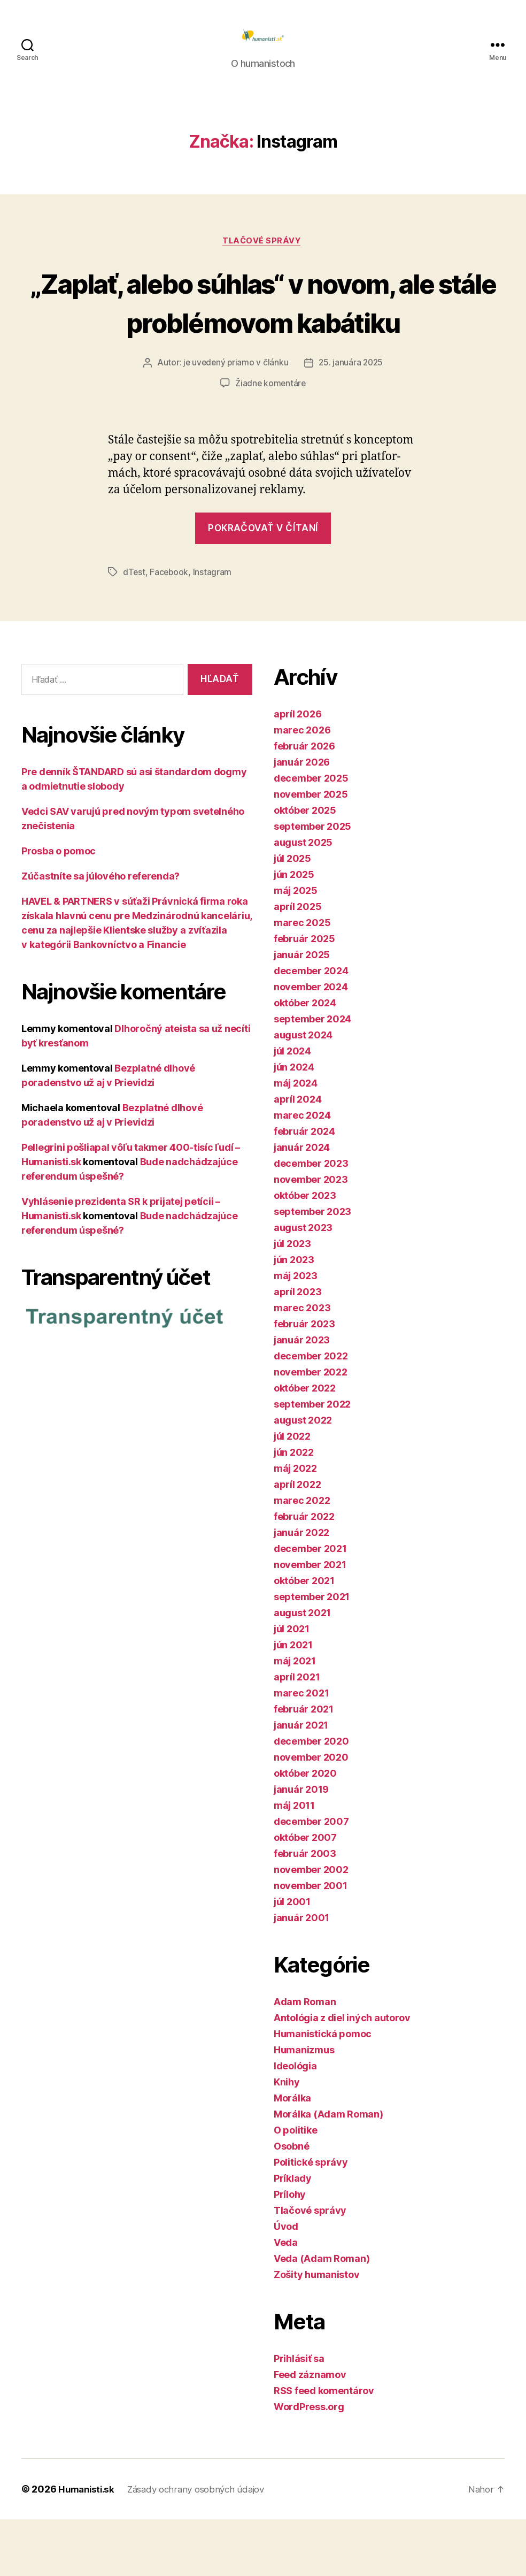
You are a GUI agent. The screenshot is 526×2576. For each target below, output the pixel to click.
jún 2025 (294, 931)
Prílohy (290, 2251)
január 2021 (301, 1781)
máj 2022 (295, 1525)
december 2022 (311, 1412)
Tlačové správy (263, 258)
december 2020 (311, 1797)
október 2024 (305, 1059)
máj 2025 (296, 947)
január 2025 (302, 1011)
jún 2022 (294, 1509)
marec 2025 (302, 979)
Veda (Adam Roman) (321, 2315)
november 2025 (311, 851)
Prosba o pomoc (58, 907)
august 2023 (303, 1284)
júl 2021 (292, 1685)
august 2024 (303, 1091)
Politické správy (311, 2219)
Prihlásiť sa (299, 2415)
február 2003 (305, 1910)
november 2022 (310, 1428)
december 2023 (311, 1220)
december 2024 (311, 1027)
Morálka (292, 2154)
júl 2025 (292, 915)
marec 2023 (302, 1364)
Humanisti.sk (88, 2545)
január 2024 (302, 1204)
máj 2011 (294, 1862)
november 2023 (311, 1236)
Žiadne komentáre (271, 439)
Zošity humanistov (316, 2331)
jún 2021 (293, 1701)
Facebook (170, 628)
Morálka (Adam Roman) (328, 2170)
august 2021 (302, 1669)
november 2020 (311, 1814)
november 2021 (310, 1621)
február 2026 (304, 802)
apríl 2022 (297, 1541)
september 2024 (312, 1075)
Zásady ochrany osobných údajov (204, 2545)
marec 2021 (301, 1749)
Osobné (291, 2202)
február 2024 (304, 1188)
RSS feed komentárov (324, 2447)
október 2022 (305, 1444)
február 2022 (304, 1573)
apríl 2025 (297, 963)
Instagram (213, 628)
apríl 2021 (297, 1733)
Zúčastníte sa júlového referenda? (100, 932)
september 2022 (312, 1460)
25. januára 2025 (352, 419)
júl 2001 (292, 1958)
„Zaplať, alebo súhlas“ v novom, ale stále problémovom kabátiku (263, 338)
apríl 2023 (297, 1348)
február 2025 (304, 995)
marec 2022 (302, 1557)
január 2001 (301, 1974)
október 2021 (304, 1637)
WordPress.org (309, 2463)
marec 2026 (302, 786)
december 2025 (311, 834)
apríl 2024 (297, 1155)
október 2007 (305, 1894)
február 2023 (304, 1380)
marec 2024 (302, 1172)
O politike (295, 2186)
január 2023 (302, 1396)
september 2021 (312, 1653)
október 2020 (305, 1830)
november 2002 (311, 1926)
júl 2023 (292, 1300)
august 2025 (303, 899)
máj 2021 (295, 1717)
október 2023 (305, 1252)
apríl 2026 (297, 770)
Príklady (293, 2235)
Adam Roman (305, 2058)
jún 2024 (294, 1123)
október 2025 (305, 867)
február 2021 (304, 1765)
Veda (286, 2299)
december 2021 (310, 1605)
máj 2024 (296, 1139)
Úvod (286, 2283)
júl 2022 (292, 1493)
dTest (134, 628)
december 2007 (311, 1878)
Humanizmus (304, 2106)
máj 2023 (296, 1332)
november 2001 (310, 1942)
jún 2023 (294, 1316)
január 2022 (301, 1589)
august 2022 (303, 1476)
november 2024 (311, 1043)
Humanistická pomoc (323, 2090)
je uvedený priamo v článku (234, 419)
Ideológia (295, 2122)
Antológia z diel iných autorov (342, 2074)
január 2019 (301, 1846)
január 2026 (302, 818)
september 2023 (312, 1268)
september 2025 (312, 883)
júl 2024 (292, 1107)
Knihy (287, 2138)
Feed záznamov (310, 2431)
